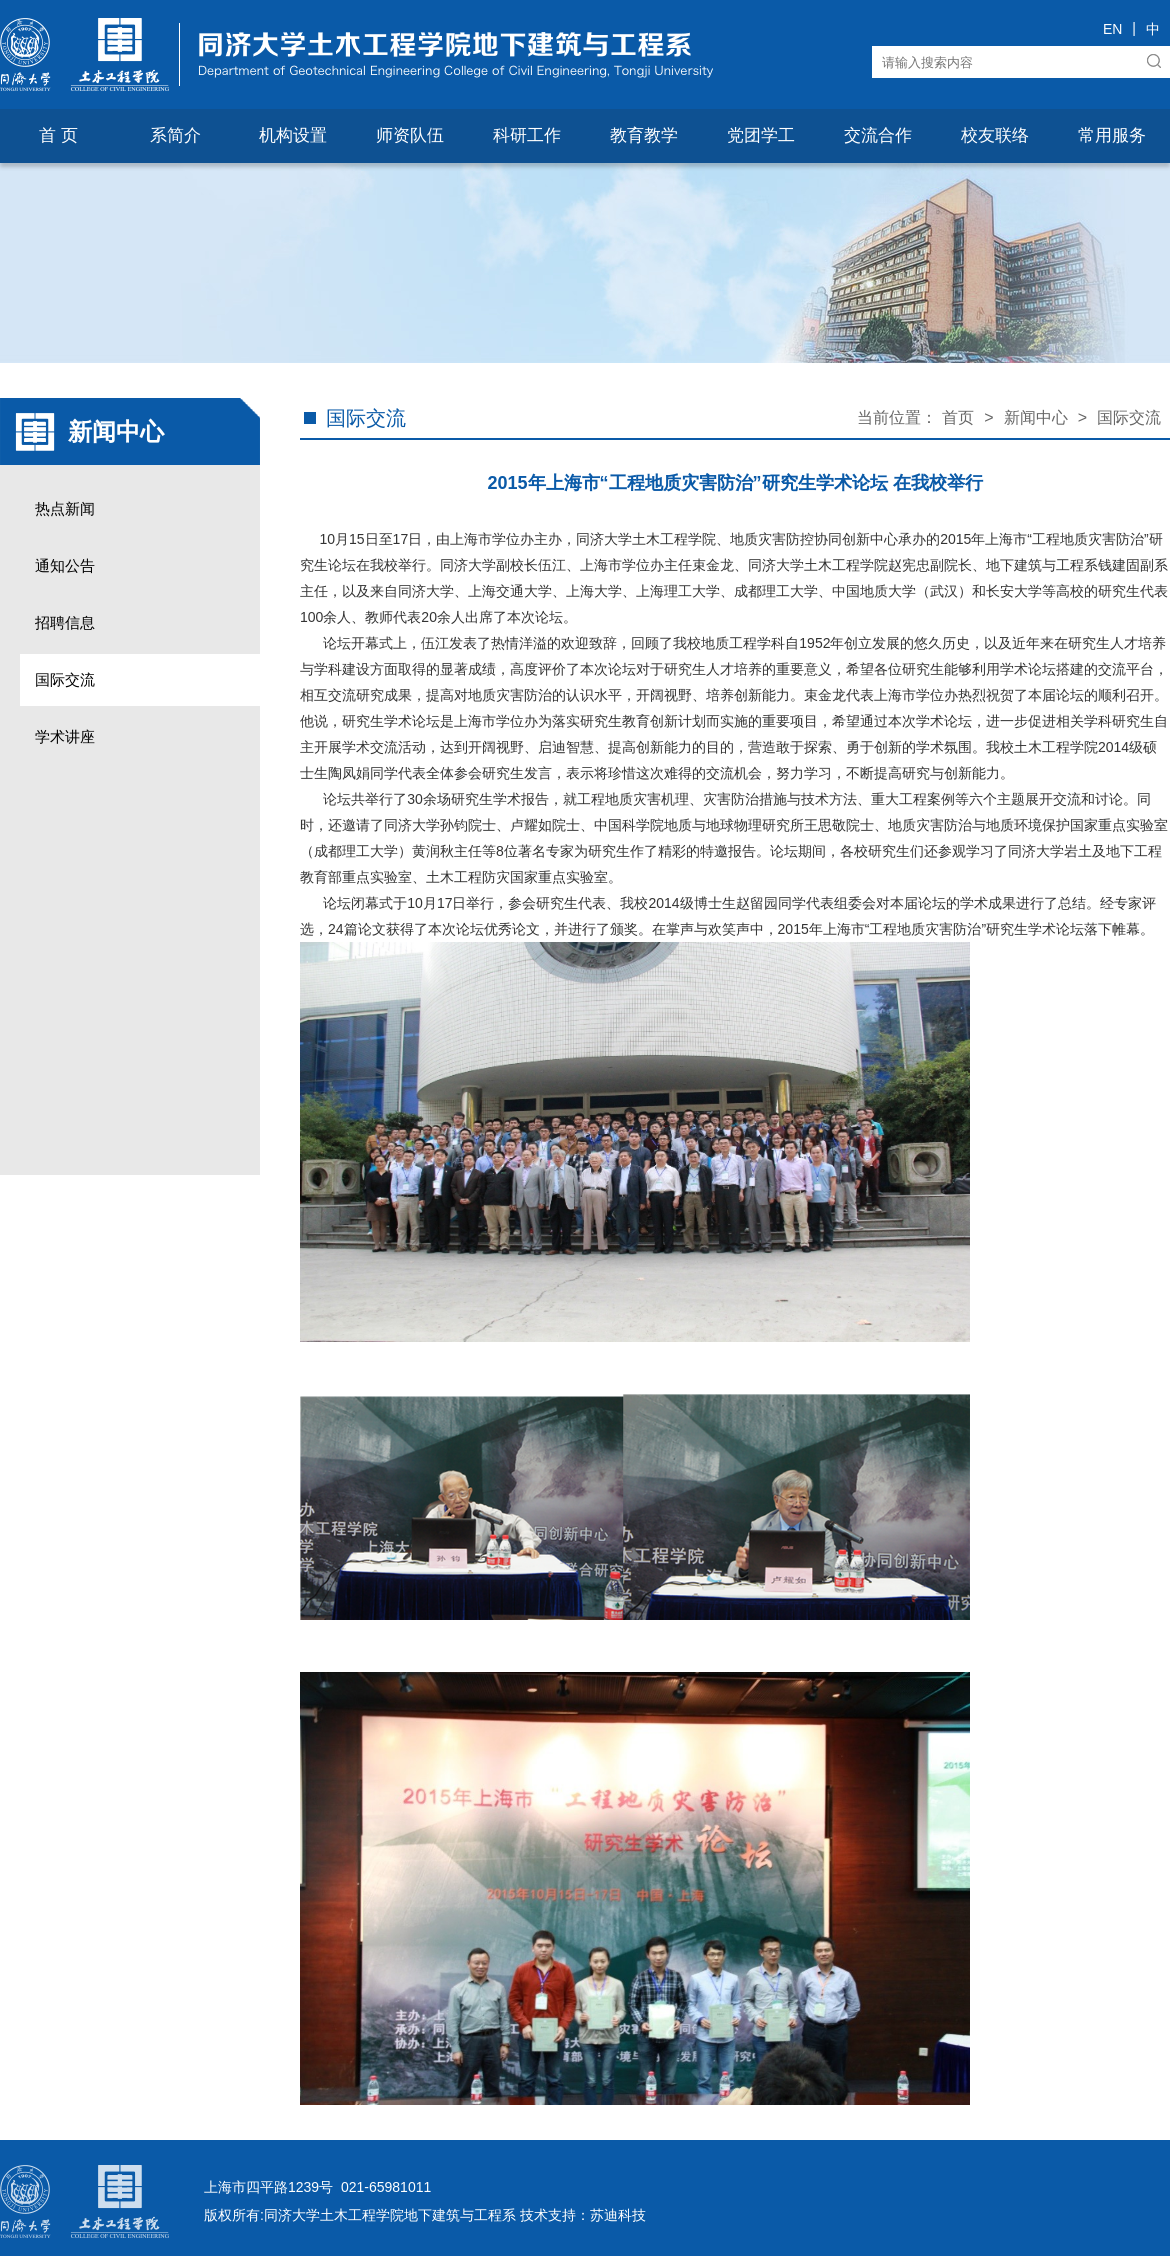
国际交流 (65, 679)
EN (1112, 29)
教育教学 (644, 135)
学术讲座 (65, 736)
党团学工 (761, 135)
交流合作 (878, 135)
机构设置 (293, 135)
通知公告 (65, 565)
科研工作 (527, 135)
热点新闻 (65, 508)
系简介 (175, 135)
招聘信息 (65, 622)
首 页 (58, 135)
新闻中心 (1036, 417)
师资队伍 (410, 135)
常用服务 (1112, 135)
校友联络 (995, 135)
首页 (958, 417)
